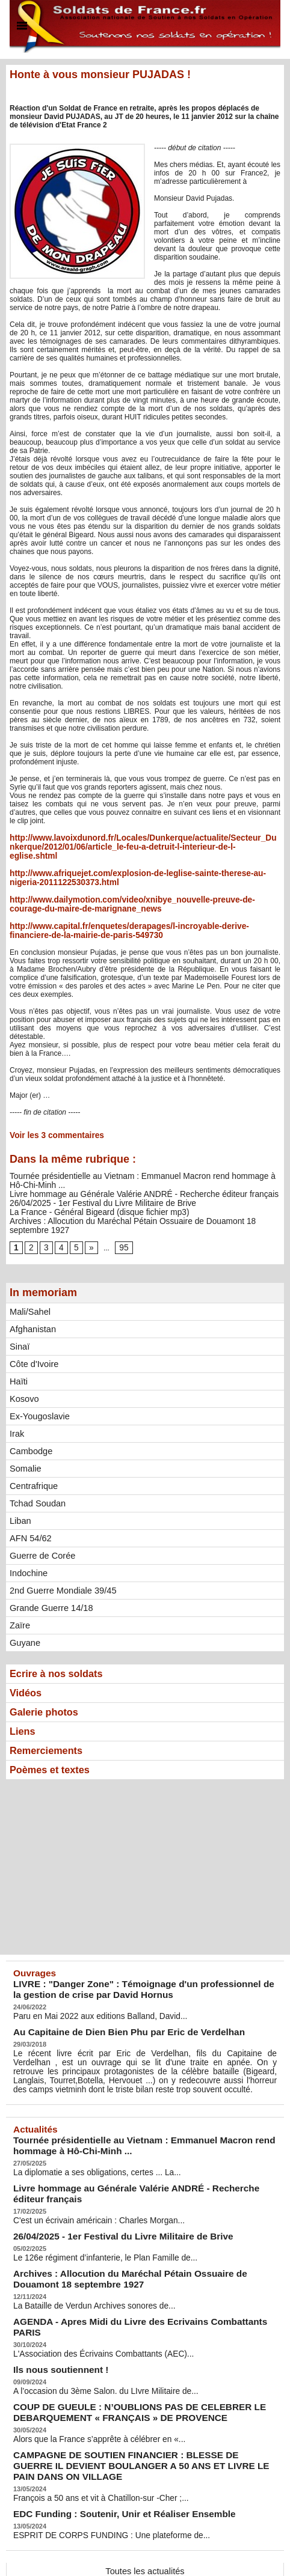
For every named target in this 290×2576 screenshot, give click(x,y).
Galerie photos (47, 1688)
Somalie (25, 1442)
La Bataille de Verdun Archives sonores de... (84, 2263)
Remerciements (50, 1729)
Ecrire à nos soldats (61, 1648)
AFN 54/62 (30, 1512)
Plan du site (119, 2555)
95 (120, 1221)
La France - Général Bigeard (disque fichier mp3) (88, 1195)
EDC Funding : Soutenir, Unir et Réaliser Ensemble (107, 2444)
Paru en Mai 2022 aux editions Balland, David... (89, 1993)
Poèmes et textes (54, 1750)
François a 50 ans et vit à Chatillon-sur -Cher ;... (90, 2429)
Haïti (18, 1355)
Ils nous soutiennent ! (53, 2312)
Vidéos (27, 1668)
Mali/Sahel (29, 1285)
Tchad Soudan (37, 1477)
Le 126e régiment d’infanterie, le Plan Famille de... (93, 2219)
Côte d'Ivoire (33, 1337)
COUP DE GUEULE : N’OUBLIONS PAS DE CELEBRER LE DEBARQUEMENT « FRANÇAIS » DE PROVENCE (120, 2352)
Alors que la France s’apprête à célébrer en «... (88, 2376)
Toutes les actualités (145, 2499)
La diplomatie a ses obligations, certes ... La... (86, 2140)
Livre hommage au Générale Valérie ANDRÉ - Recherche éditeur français (127, 1178)
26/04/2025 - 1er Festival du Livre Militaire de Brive (91, 1187)
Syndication (170, 2555)
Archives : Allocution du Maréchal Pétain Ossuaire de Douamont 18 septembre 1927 (144, 1203)
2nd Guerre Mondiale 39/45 (61, 1564)
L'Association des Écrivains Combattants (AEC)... (92, 2298)
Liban (20, 1494)
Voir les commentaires (51, 1121)
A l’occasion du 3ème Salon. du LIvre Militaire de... (94, 2332)
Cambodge (30, 1425)
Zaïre (19, 1599)
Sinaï (19, 1320)
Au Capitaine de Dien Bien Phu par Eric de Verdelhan (111, 2007)
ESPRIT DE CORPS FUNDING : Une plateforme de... (99, 2464)
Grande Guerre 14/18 (50, 1581)
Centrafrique (33, 1459)
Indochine (28, 1546)
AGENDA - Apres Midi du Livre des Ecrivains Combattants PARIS (133, 2277)
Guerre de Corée (41, 1529)
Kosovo (24, 1372)
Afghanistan (32, 1303)
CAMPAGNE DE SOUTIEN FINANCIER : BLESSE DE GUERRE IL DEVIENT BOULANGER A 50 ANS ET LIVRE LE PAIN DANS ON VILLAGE (131, 2400)
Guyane (24, 1616)
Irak (16, 1407)
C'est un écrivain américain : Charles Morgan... (88, 2184)
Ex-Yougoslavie (38, 1390)
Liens (24, 1709)
